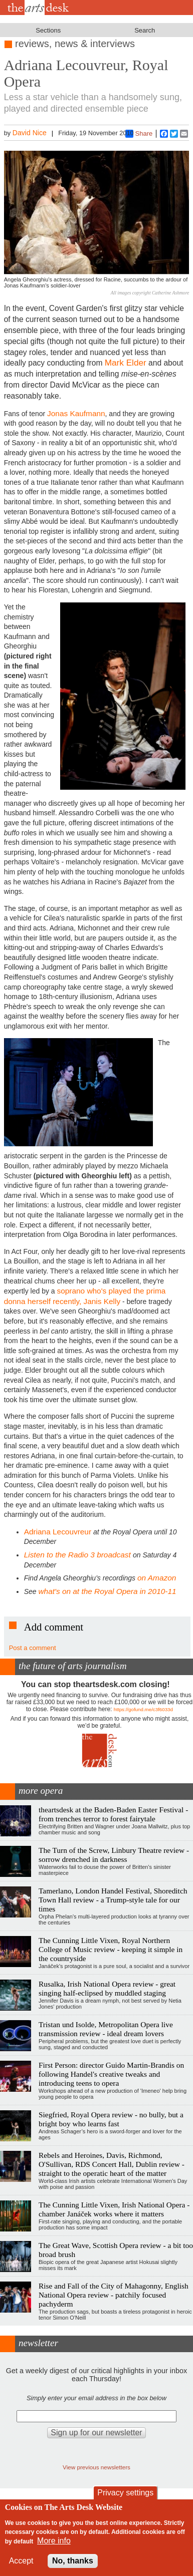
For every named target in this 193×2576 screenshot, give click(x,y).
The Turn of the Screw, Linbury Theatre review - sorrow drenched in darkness (114, 1854)
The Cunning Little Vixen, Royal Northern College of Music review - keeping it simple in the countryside (110, 1949)
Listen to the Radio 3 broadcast (78, 1554)
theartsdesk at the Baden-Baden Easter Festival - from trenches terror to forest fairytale (113, 1814)
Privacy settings (125, 2492)
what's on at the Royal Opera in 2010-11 (107, 1591)
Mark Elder (125, 363)
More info (54, 2540)
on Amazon (156, 1577)
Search (144, 30)
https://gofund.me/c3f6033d (143, 1709)
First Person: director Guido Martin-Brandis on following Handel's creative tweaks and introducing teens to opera (111, 2074)
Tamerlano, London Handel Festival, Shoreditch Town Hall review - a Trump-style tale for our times (113, 1899)
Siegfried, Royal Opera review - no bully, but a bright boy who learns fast (111, 2119)
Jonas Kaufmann (76, 413)
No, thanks (72, 2560)
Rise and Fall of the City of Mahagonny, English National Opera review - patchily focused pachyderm (113, 2295)
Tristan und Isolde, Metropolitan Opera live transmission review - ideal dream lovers (106, 2029)
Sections (48, 30)
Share (139, 134)
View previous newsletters (96, 2467)
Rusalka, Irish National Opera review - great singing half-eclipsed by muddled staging (107, 1988)
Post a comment (32, 1648)
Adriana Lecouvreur (57, 1531)
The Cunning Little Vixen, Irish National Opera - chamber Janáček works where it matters (114, 2209)
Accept (21, 2560)
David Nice (30, 133)
